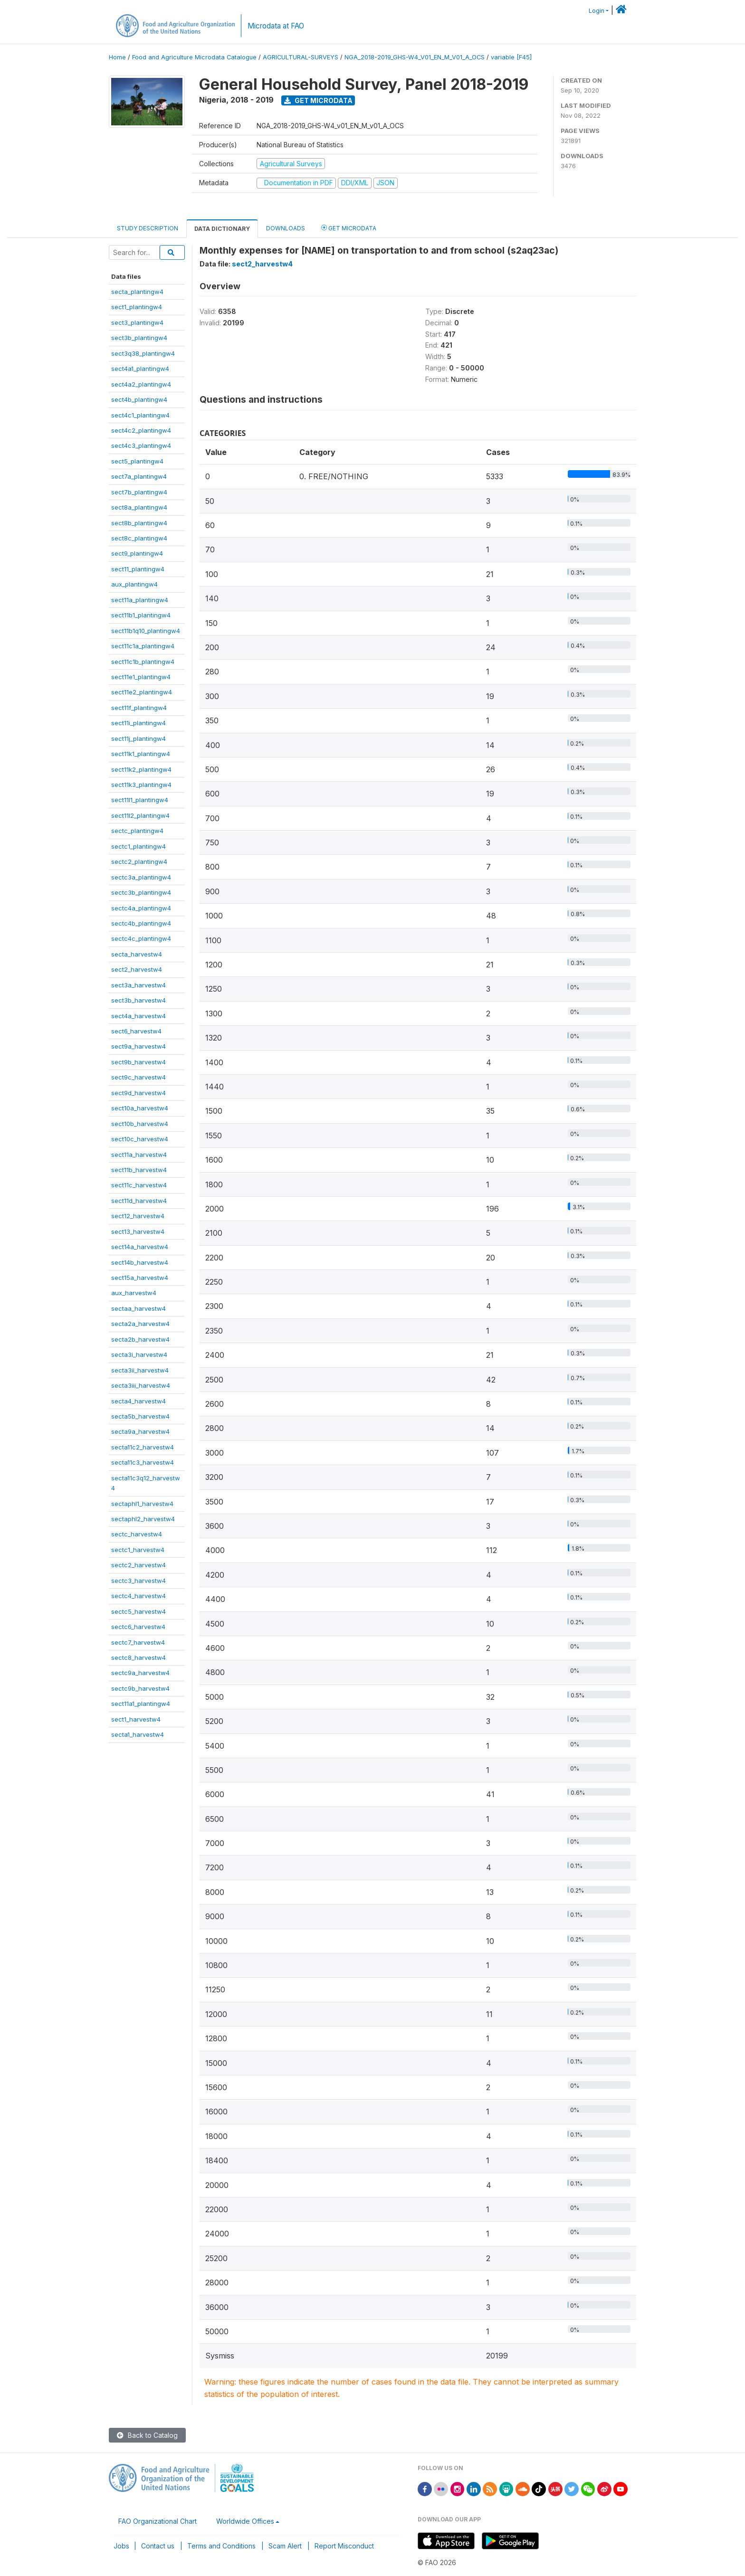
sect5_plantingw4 (137, 461)
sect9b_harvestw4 (138, 1062)
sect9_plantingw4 (137, 553)
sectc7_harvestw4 (138, 1642)
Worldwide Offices (245, 2521)
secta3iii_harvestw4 (140, 1385)
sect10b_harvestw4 (139, 1123)
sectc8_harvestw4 (138, 1657)
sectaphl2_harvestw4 (143, 1519)
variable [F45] (511, 57)
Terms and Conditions (221, 2546)
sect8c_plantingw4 (139, 538)
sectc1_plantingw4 (138, 846)
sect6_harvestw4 (136, 1031)
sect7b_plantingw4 (139, 492)
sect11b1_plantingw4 (141, 615)
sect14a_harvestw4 (139, 1246)
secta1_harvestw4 (137, 1734)
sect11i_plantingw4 (138, 723)
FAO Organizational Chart (157, 2521)
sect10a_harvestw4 (139, 1108)
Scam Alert (285, 2546)
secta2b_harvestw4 (140, 1339)
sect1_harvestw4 (136, 1719)
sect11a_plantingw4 (139, 600)
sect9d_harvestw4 (138, 1093)
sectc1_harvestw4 (137, 1549)
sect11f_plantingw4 (139, 707)
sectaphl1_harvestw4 (142, 1503)
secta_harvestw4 (136, 954)
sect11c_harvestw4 (139, 1185)
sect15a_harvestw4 (139, 1277)
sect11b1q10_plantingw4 (145, 631)
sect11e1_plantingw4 (141, 677)
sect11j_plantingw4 (138, 738)
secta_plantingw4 (137, 291)
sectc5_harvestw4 (138, 1611)
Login (596, 10)
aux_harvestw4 (133, 1293)
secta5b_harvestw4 (140, 1416)
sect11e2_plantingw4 (141, 692)
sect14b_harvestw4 (139, 1262)
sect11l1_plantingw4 (139, 800)
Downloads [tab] (285, 228)
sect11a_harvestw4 (139, 1154)
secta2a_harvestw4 (140, 1323)
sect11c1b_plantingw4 (142, 661)
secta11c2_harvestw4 (142, 1447)
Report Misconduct (344, 2546)
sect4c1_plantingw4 (140, 415)
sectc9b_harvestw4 (140, 1688)
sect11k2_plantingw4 (141, 769)
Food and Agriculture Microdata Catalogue (194, 57)
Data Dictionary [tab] (222, 228)
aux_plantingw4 (134, 584)
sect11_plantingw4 (137, 569)
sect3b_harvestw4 (138, 1000)
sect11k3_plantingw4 (141, 784)
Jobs (121, 2546)
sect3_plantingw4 (137, 322)
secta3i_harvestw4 (139, 1354)
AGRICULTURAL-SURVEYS (300, 57)
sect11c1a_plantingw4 (142, 646)
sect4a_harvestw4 (138, 1016)
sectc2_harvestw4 (138, 1565)
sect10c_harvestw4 (139, 1139)
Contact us (157, 2546)
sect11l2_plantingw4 (140, 815)
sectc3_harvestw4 (138, 1580)
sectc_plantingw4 (137, 830)
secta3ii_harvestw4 (140, 1370)
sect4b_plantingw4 (139, 399)
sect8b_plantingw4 (139, 523)
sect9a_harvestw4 (138, 1046)
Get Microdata (318, 100)
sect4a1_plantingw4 (140, 368)
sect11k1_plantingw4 (140, 754)
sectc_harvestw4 (136, 1534)
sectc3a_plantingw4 (141, 877)
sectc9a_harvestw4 (140, 1672)
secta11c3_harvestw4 (142, 1462)
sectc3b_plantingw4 (141, 892)
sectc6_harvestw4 (138, 1626)
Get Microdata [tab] (348, 228)
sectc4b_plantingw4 (141, 923)
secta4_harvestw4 (138, 1401)
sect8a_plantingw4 (139, 507)
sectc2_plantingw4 (139, 861)
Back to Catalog (147, 2435)
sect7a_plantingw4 (139, 476)
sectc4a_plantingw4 (141, 908)
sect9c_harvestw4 (138, 1077)
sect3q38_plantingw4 (143, 353)
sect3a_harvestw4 (138, 985)
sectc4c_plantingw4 (141, 938)
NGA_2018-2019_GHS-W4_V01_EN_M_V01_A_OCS (414, 57)
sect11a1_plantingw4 (140, 1703)
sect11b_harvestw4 (139, 1170)
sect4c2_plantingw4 (141, 430)
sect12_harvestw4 (137, 1216)
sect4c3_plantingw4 (141, 445)
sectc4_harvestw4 (138, 1596)
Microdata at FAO (276, 25)
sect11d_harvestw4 (139, 1200)
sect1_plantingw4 (136, 307)
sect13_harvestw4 (137, 1231)
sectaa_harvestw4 (138, 1308)
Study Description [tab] (147, 228)
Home (117, 57)
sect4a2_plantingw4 (141, 384)
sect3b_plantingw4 (139, 337)
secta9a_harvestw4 (140, 1431)
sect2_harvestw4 (136, 969)
